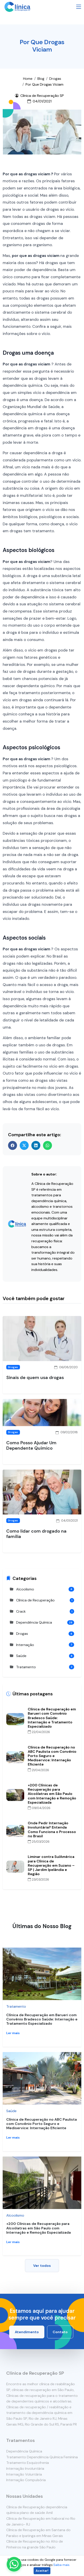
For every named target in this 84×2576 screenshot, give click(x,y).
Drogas (55, 78)
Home (27, 78)
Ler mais (13, 2033)
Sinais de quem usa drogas (35, 1377)
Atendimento (27, 2332)
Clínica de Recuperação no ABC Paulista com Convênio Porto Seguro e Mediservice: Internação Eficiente (41, 2123)
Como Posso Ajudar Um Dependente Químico (31, 1445)
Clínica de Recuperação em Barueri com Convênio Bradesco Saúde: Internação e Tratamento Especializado (42, 2019)
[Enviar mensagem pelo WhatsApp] (14, 2564)
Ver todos (42, 2265)
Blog (40, 78)
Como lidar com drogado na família (36, 1533)
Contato (60, 2332)
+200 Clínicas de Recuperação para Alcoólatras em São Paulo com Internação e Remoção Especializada (38, 2228)
